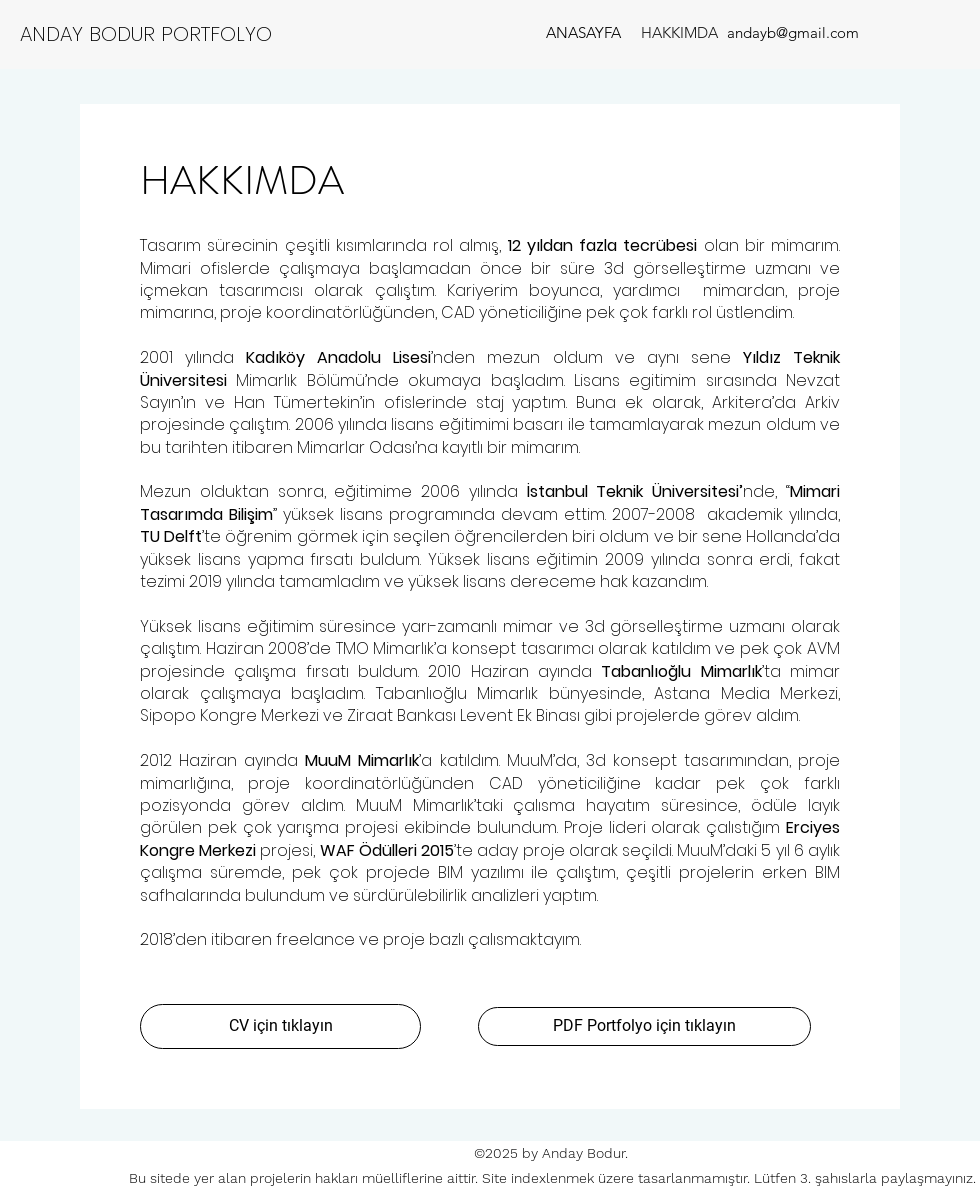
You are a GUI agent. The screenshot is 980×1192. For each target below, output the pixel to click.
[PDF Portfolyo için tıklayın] (644, 1026)
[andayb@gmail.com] (793, 32)
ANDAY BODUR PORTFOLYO (146, 34)
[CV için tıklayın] (280, 1026)
